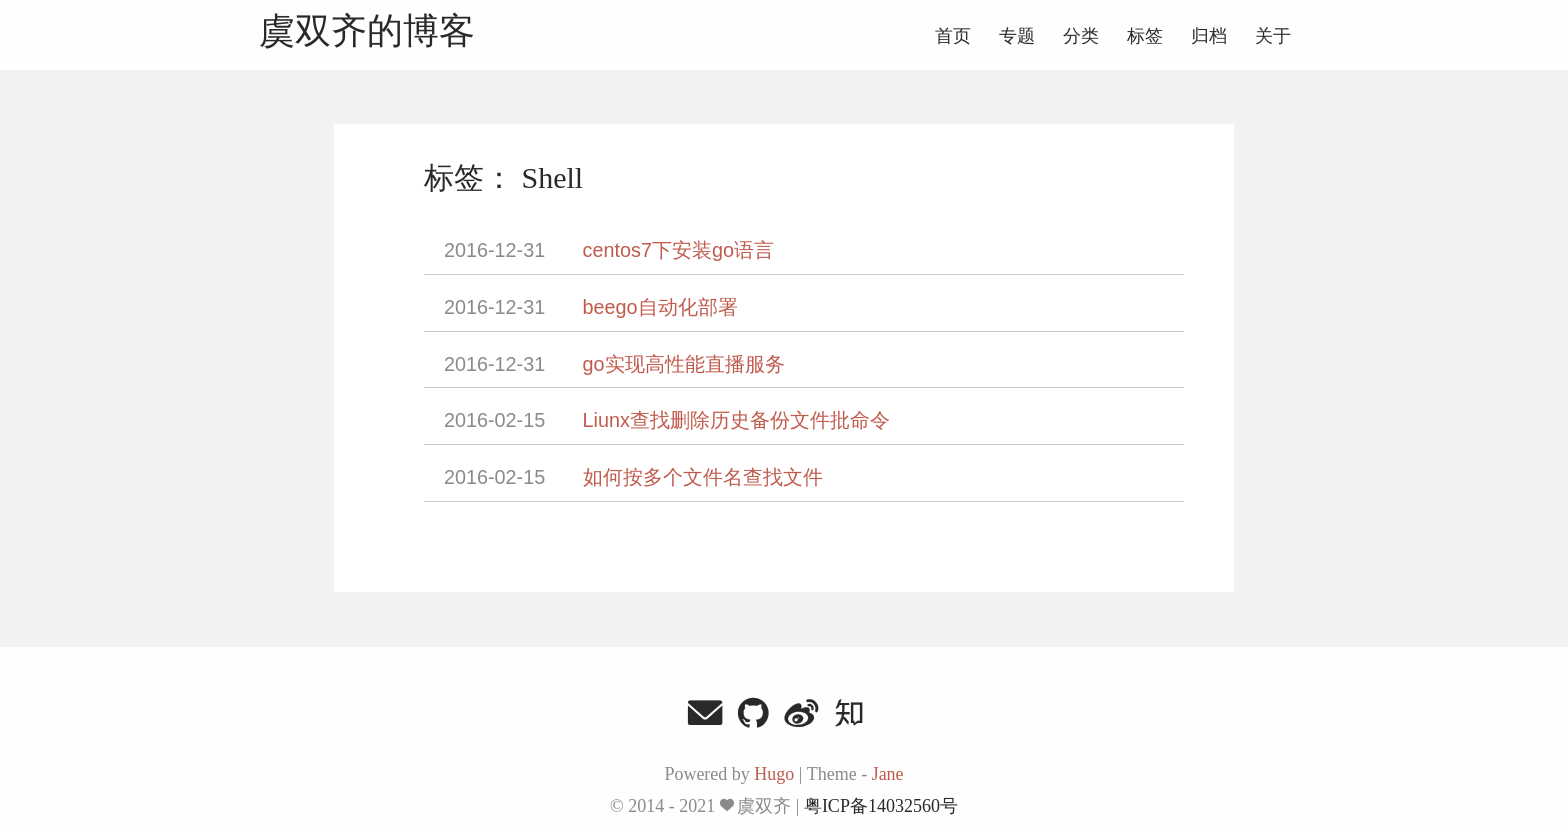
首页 (953, 36)
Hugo (774, 774)
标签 (1145, 36)
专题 (1017, 36)
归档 (1209, 36)
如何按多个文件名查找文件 (703, 477)
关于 (1273, 36)
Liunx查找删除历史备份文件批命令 (736, 420)
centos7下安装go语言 (678, 250)
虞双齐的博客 (367, 32)
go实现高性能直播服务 (684, 364)
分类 (1081, 36)
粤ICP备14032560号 (881, 806)
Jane (888, 774)
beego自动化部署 (660, 307)
